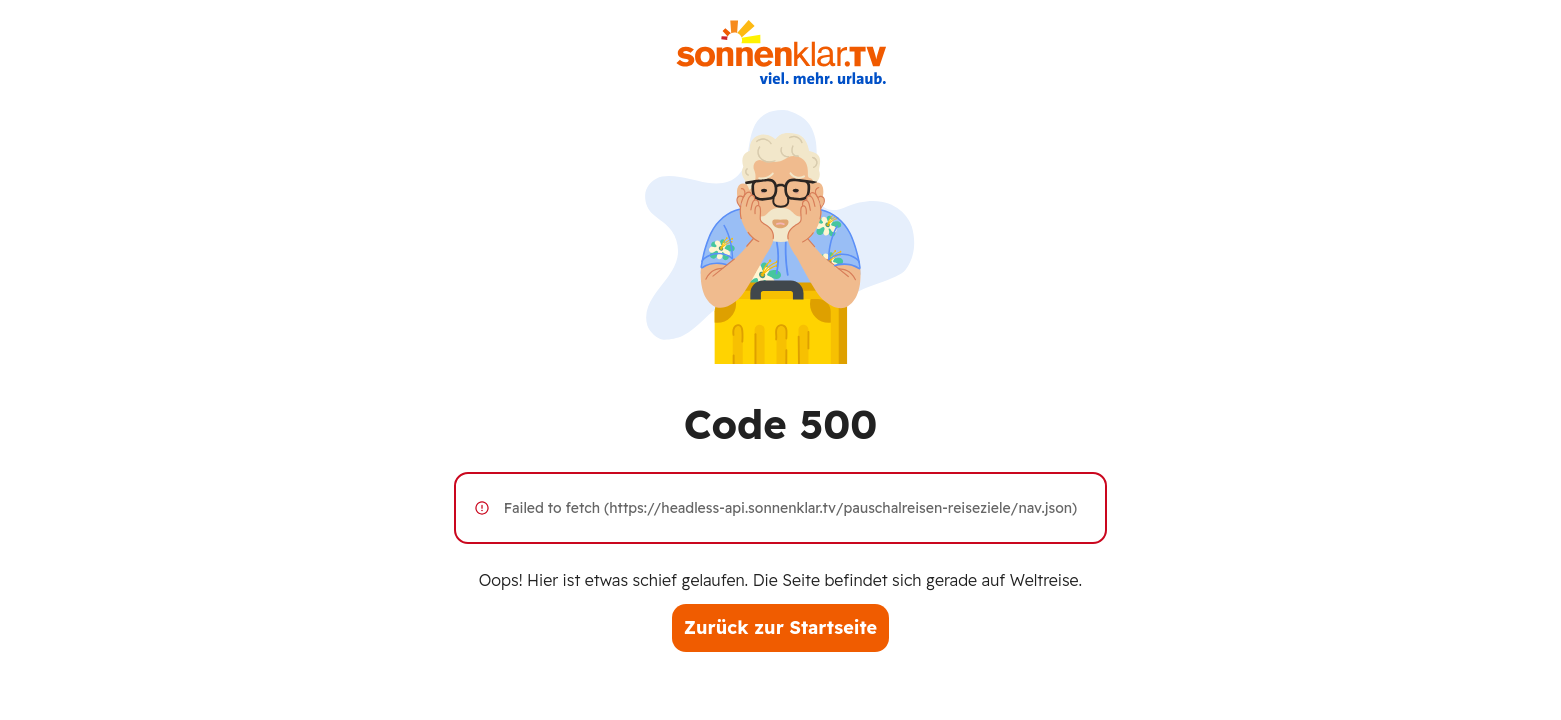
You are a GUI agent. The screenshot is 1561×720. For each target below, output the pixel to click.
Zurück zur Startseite (780, 627)
